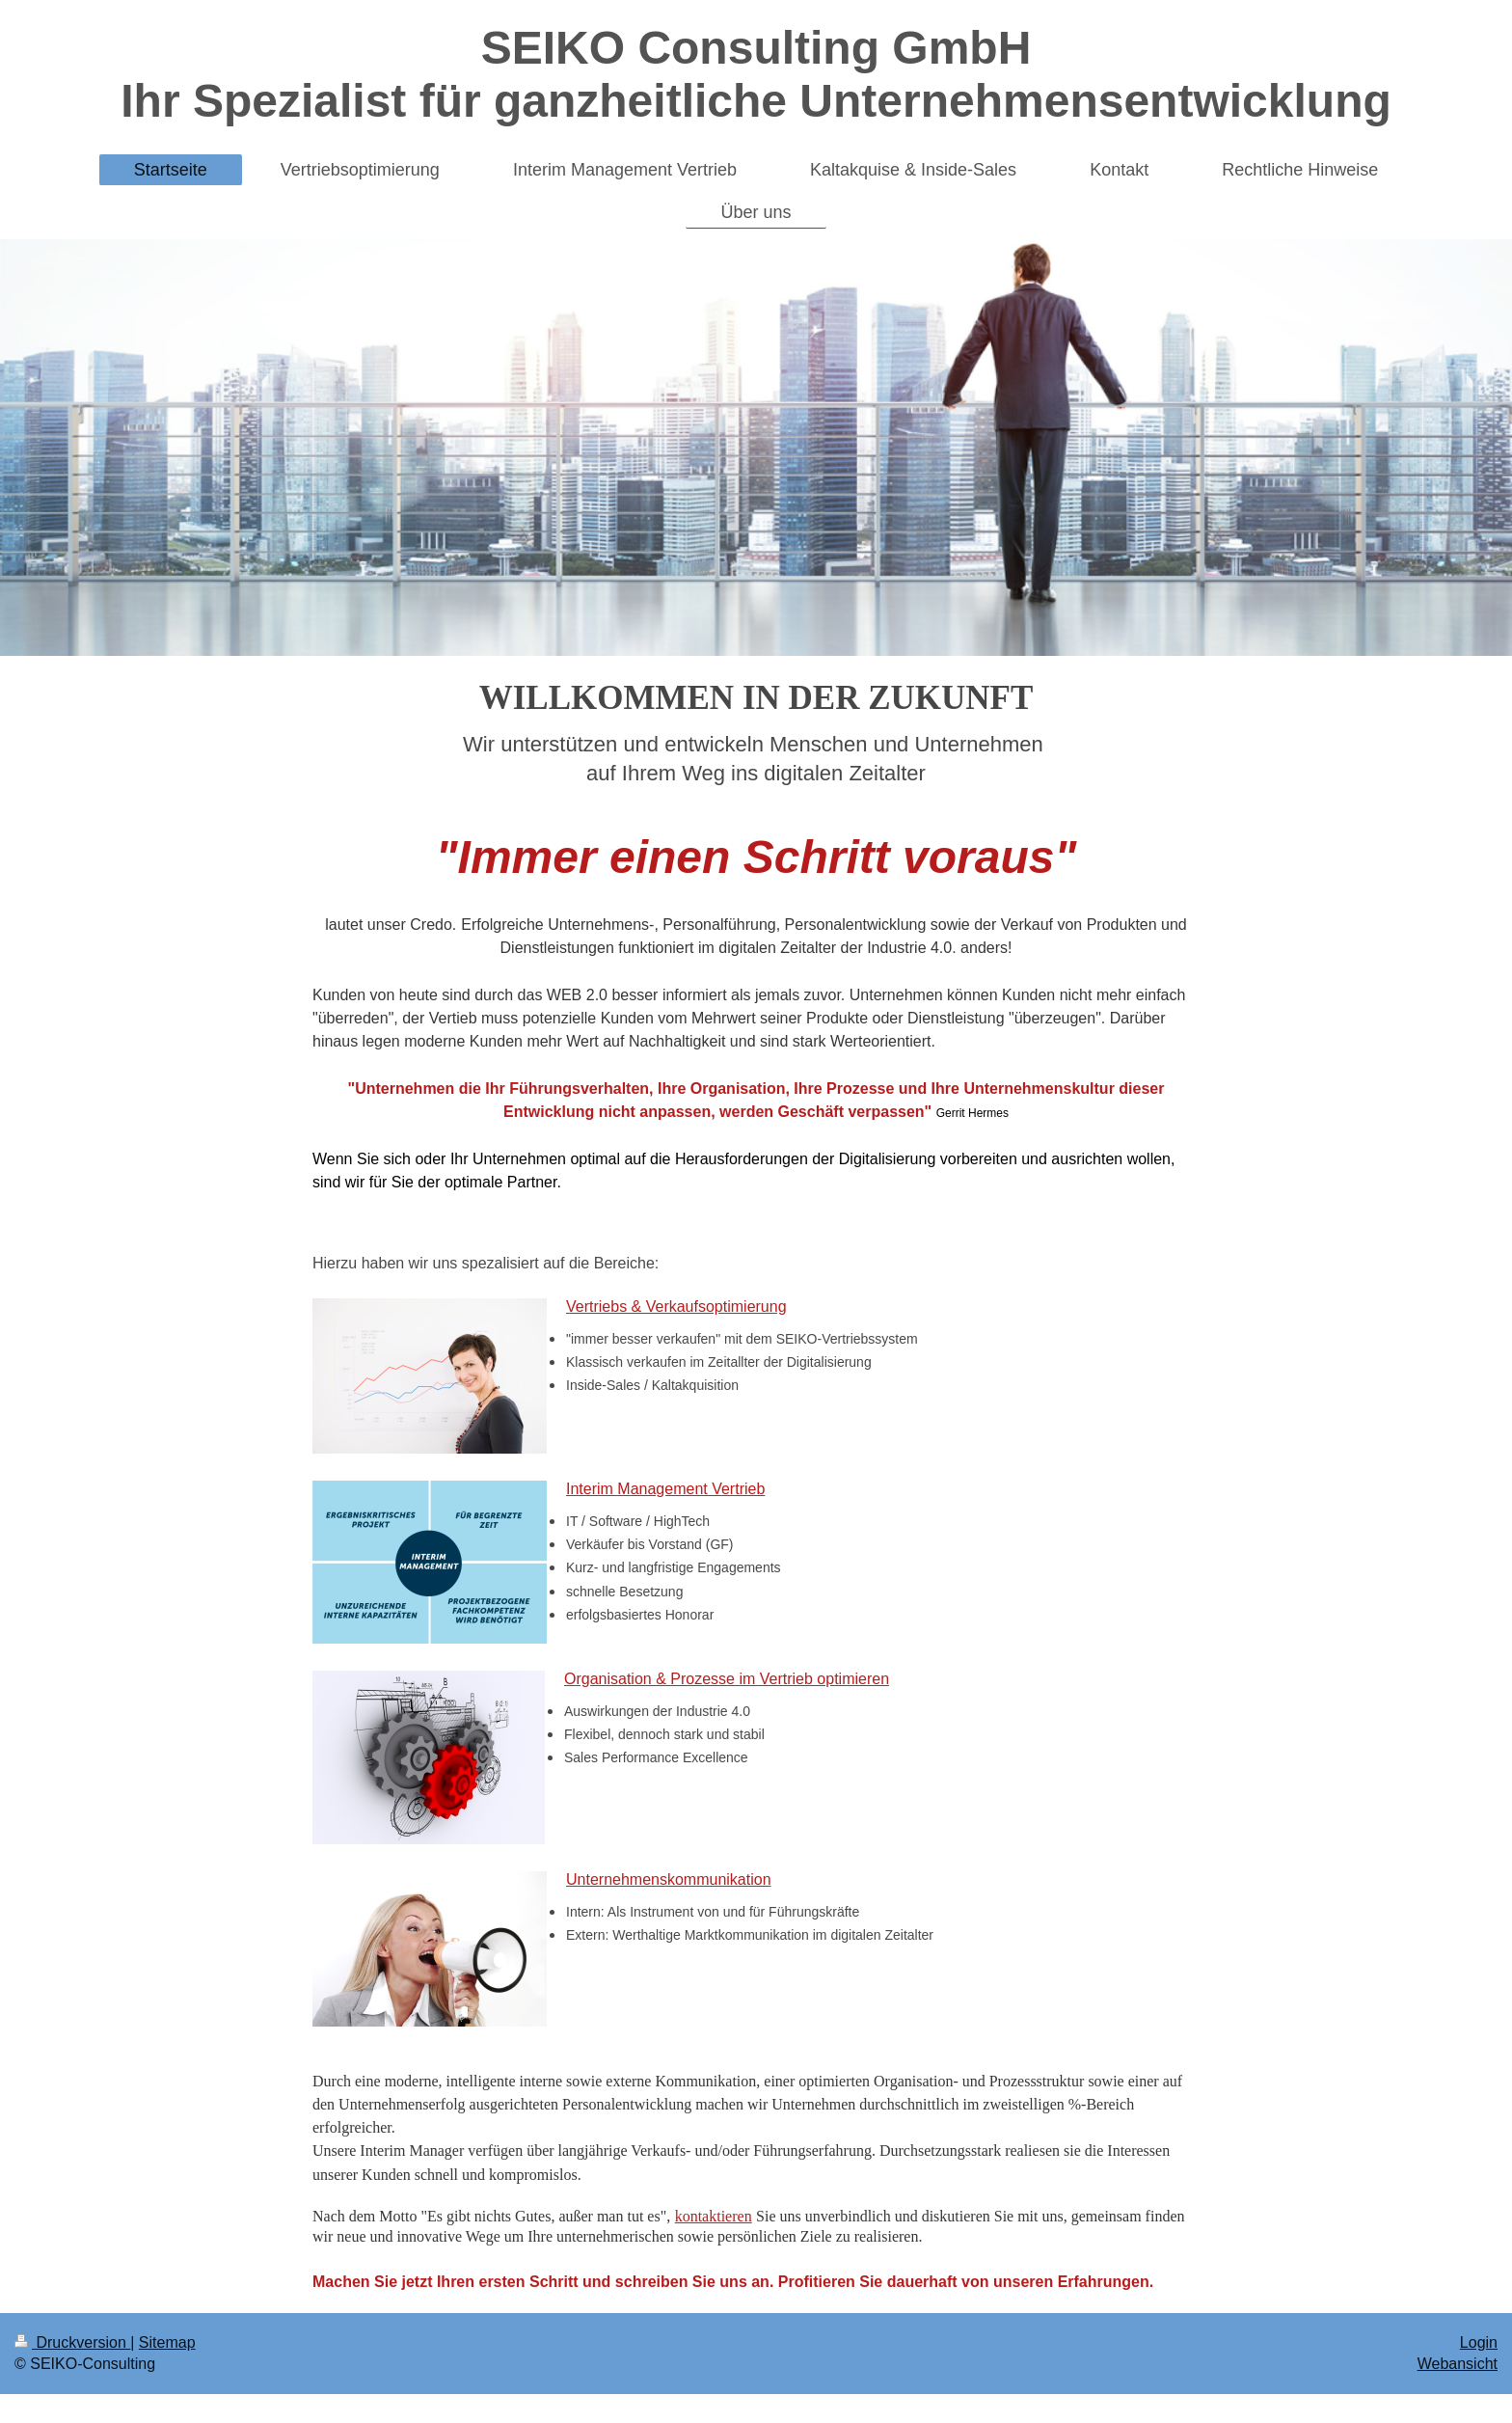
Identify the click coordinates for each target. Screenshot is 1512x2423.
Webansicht (1458, 2363)
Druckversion (72, 2342)
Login (1479, 2342)
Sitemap (167, 2342)
